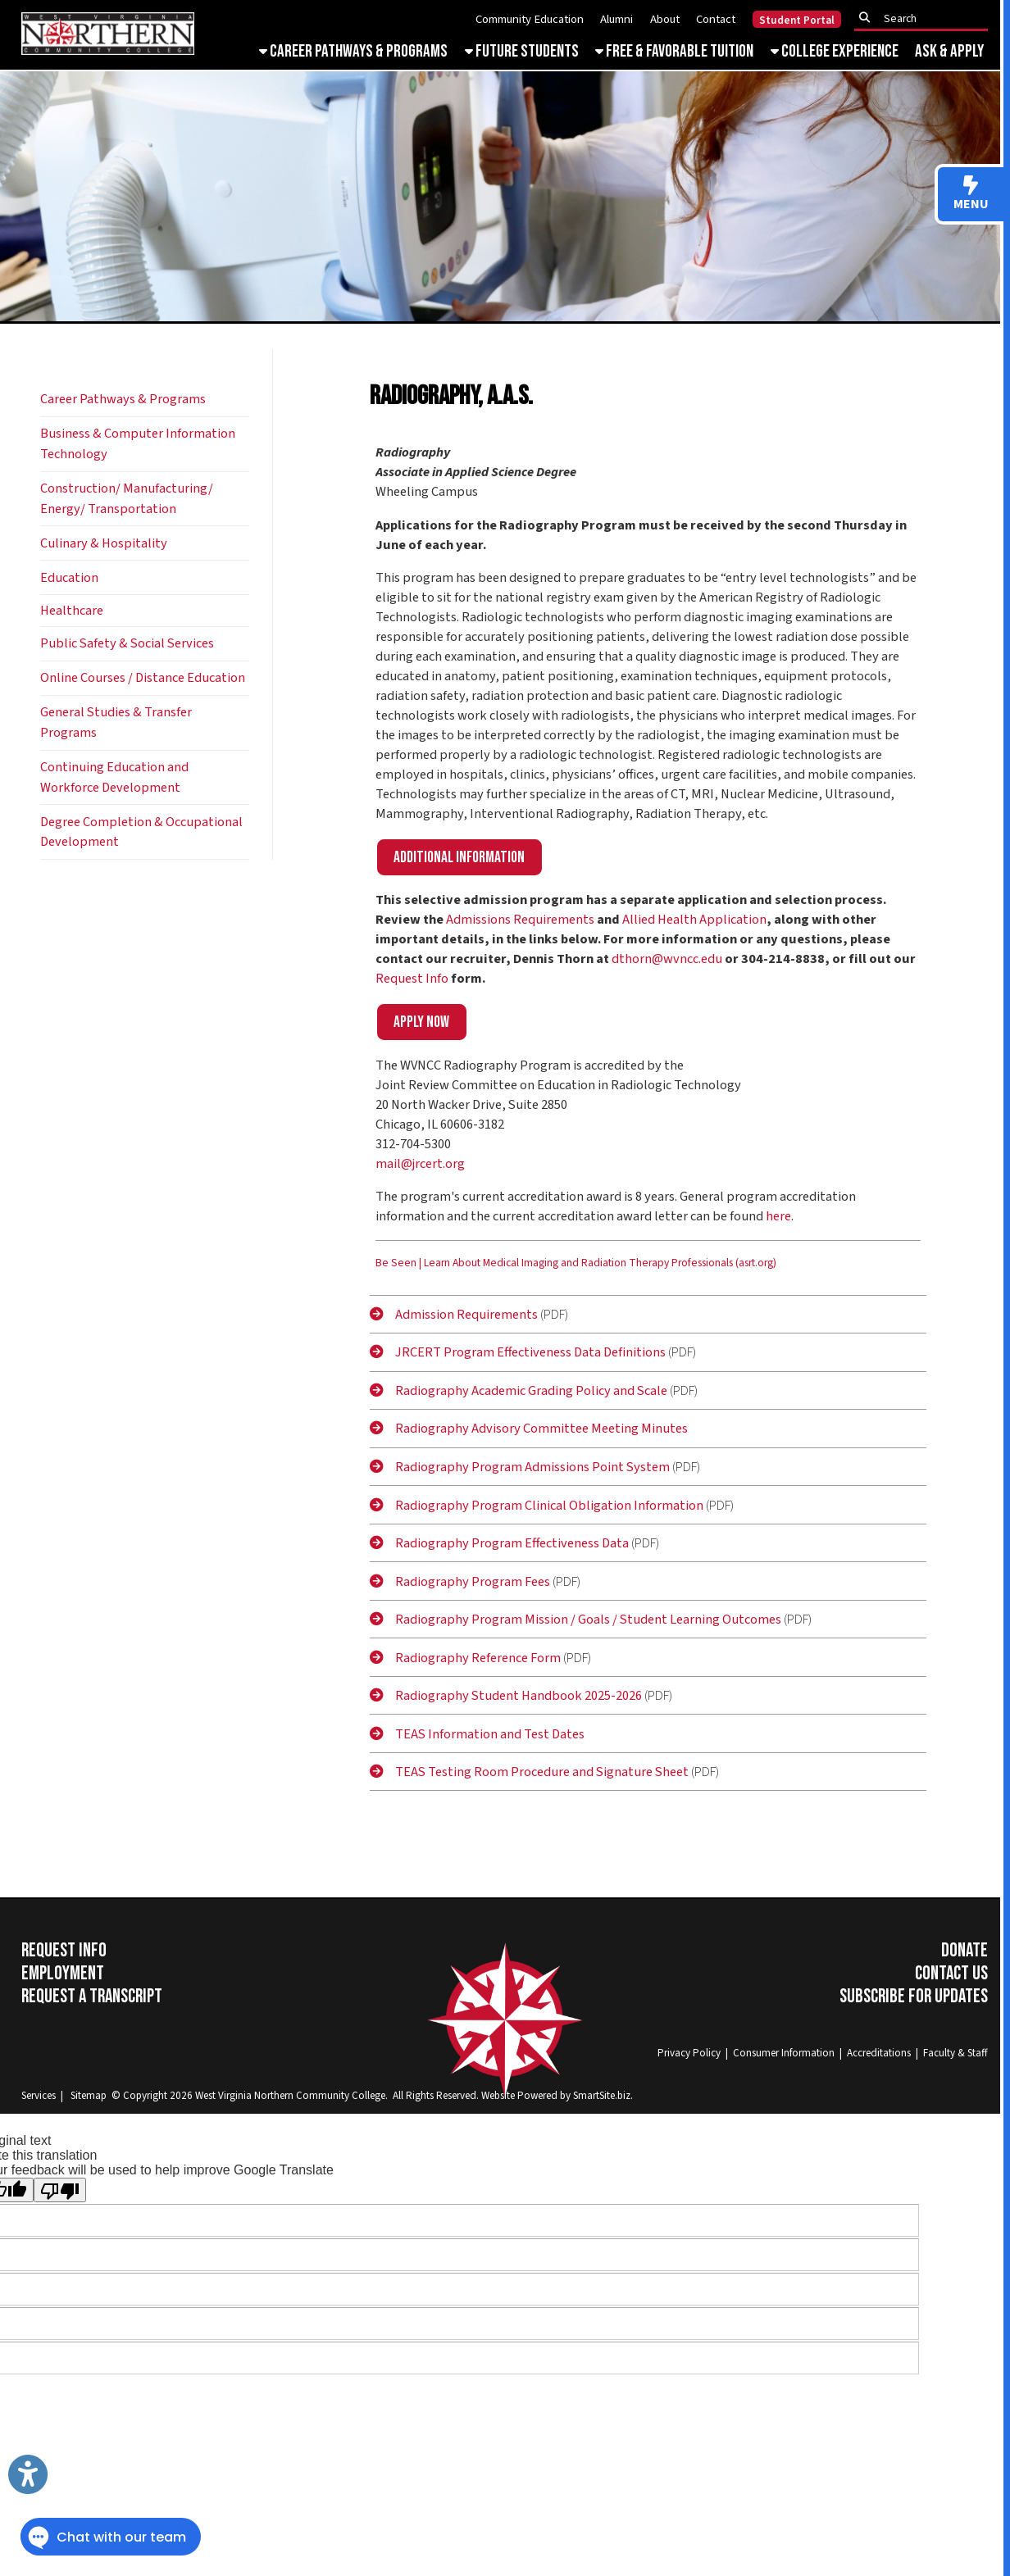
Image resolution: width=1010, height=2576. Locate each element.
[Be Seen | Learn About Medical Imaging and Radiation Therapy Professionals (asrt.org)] (575, 1267)
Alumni (616, 19)
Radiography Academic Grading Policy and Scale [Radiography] (518, 1391)
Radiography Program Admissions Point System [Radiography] (520, 1467)
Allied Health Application (694, 919)
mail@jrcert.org (420, 1164)
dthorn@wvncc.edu (667, 959)
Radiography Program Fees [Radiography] (460, 1582)
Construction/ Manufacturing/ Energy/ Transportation (126, 499)
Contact (715, 19)
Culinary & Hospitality (103, 543)
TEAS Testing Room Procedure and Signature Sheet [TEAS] (529, 1772)
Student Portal (797, 20)
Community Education (529, 19)
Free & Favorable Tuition (674, 51)
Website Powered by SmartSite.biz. (557, 2095)
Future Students (522, 51)
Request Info (411, 978)
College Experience (835, 51)
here (778, 1216)
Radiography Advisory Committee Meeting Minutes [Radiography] (529, 1428)
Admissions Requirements (520, 919)
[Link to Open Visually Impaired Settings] (28, 2474)
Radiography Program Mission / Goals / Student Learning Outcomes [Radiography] (575, 1619)
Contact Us (951, 1973)
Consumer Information (784, 2053)
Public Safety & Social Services (127, 643)
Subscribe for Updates (913, 1996)
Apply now (421, 1022)
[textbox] (925, 18)
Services (38, 2095)
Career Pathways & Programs (353, 51)
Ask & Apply (949, 51)
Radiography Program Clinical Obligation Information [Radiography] (536, 1505)
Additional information (459, 857)
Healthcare (71, 610)
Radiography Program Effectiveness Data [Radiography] (499, 1543)
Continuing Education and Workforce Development (114, 777)
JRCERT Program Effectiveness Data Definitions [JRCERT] (518, 1352)
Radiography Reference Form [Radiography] (465, 1658)
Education (69, 578)
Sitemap (89, 2095)
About (665, 19)
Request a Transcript (91, 1996)
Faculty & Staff (955, 2053)
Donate (964, 1950)
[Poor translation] (60, 2190)
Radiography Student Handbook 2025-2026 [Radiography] (506, 1696)
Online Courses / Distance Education (142, 678)
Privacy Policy (689, 2053)
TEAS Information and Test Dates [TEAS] (477, 1734)
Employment (62, 1973)
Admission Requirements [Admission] (454, 1314)
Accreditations (879, 2053)
